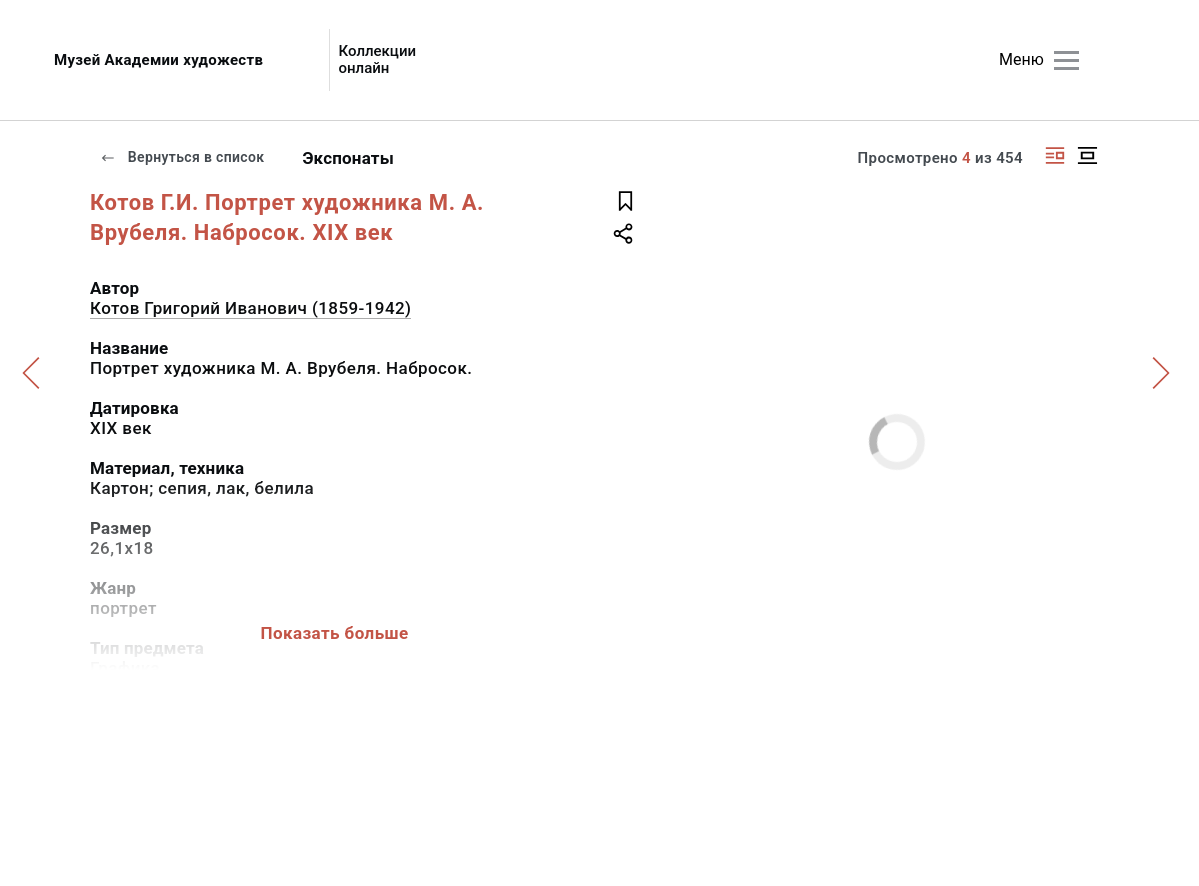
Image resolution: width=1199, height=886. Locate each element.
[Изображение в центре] (1087, 155)
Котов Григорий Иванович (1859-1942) (250, 308)
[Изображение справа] (1055, 155)
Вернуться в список (182, 157)
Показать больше (334, 633)
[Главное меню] (1066, 60)
